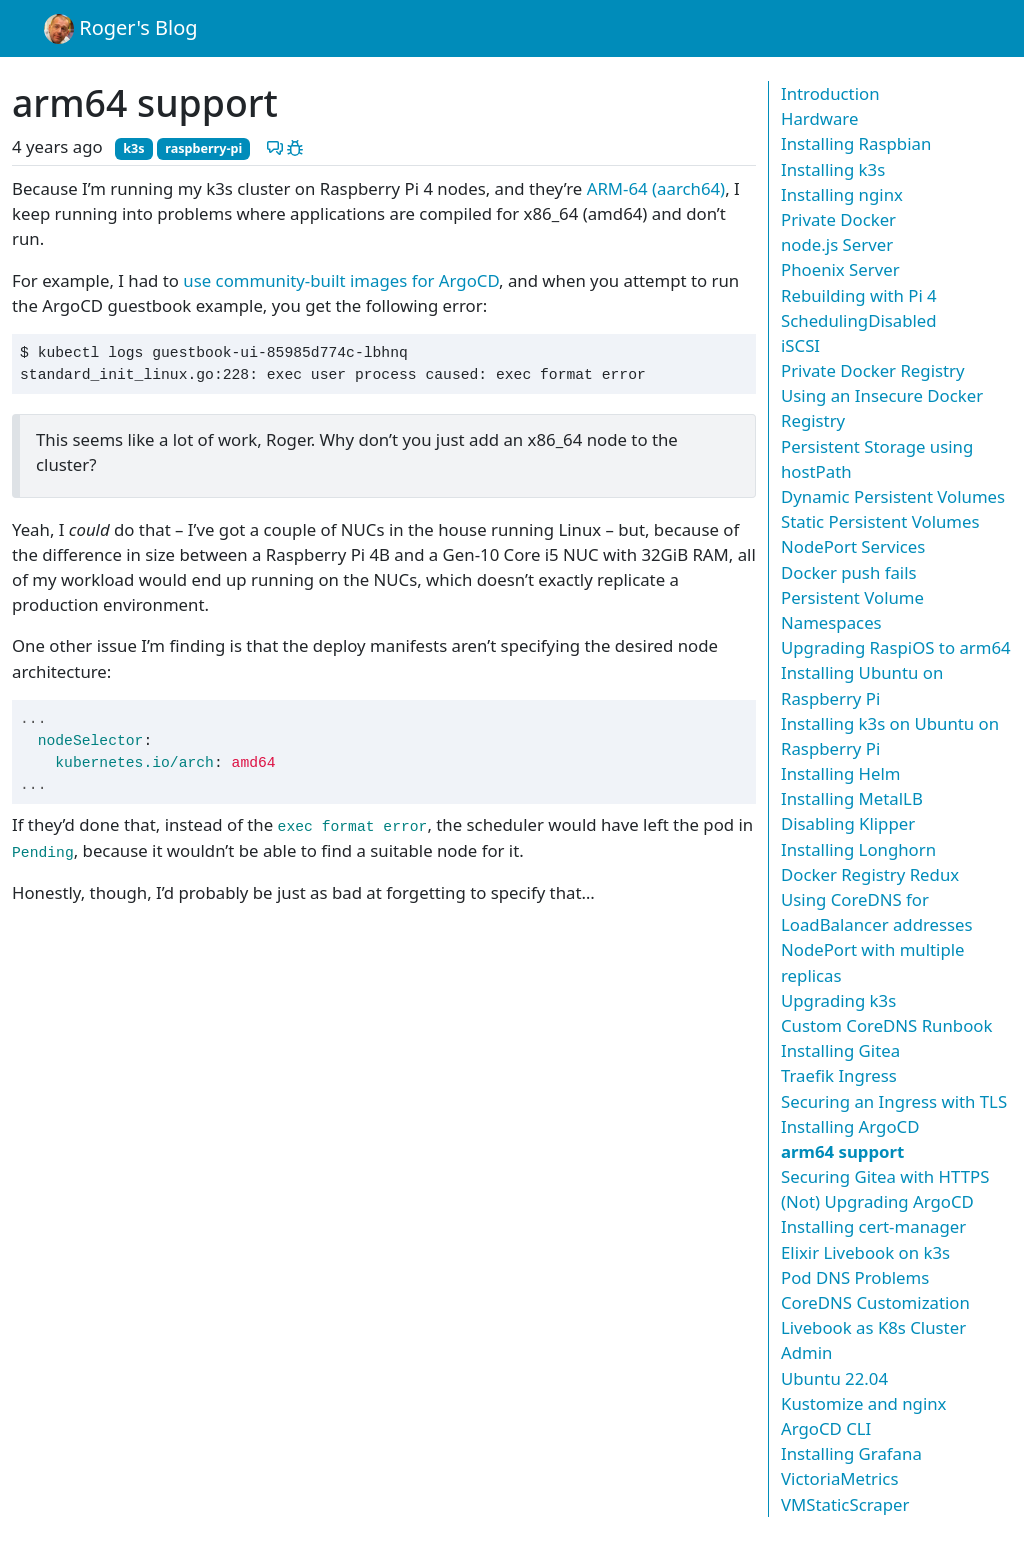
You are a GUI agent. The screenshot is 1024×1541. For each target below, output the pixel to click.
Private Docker (838, 219)
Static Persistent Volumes (880, 521)
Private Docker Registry (873, 370)
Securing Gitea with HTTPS (885, 1176)
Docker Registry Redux (870, 874)
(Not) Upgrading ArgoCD (877, 1201)
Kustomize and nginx (863, 1403)
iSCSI (800, 345)
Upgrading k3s (838, 1000)
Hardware (819, 118)
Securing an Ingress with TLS (894, 1101)
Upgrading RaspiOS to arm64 (896, 647)
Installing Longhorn (858, 849)
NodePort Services (853, 546)
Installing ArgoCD (850, 1126)
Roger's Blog (121, 29)
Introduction (830, 93)
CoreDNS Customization (875, 1302)
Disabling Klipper (848, 823)
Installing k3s (833, 169)
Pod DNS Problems (855, 1277)
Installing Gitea (840, 1050)
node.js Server (837, 244)
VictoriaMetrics (839, 1478)
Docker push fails (849, 572)
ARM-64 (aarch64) (656, 188)
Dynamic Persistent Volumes (893, 496)
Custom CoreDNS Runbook (886, 1025)
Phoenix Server (840, 269)
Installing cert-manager (873, 1226)
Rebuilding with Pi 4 (859, 295)
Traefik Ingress (839, 1075)
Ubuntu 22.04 (834, 1378)
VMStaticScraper (845, 1504)
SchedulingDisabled (859, 320)
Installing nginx (842, 194)
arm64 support (842, 1151)
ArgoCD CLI (826, 1428)
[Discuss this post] (275, 146)
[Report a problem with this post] (295, 146)
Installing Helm (841, 773)
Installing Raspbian (856, 143)
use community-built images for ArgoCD (341, 280)
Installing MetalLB (852, 798)
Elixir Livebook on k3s (865, 1252)
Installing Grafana (851, 1453)
